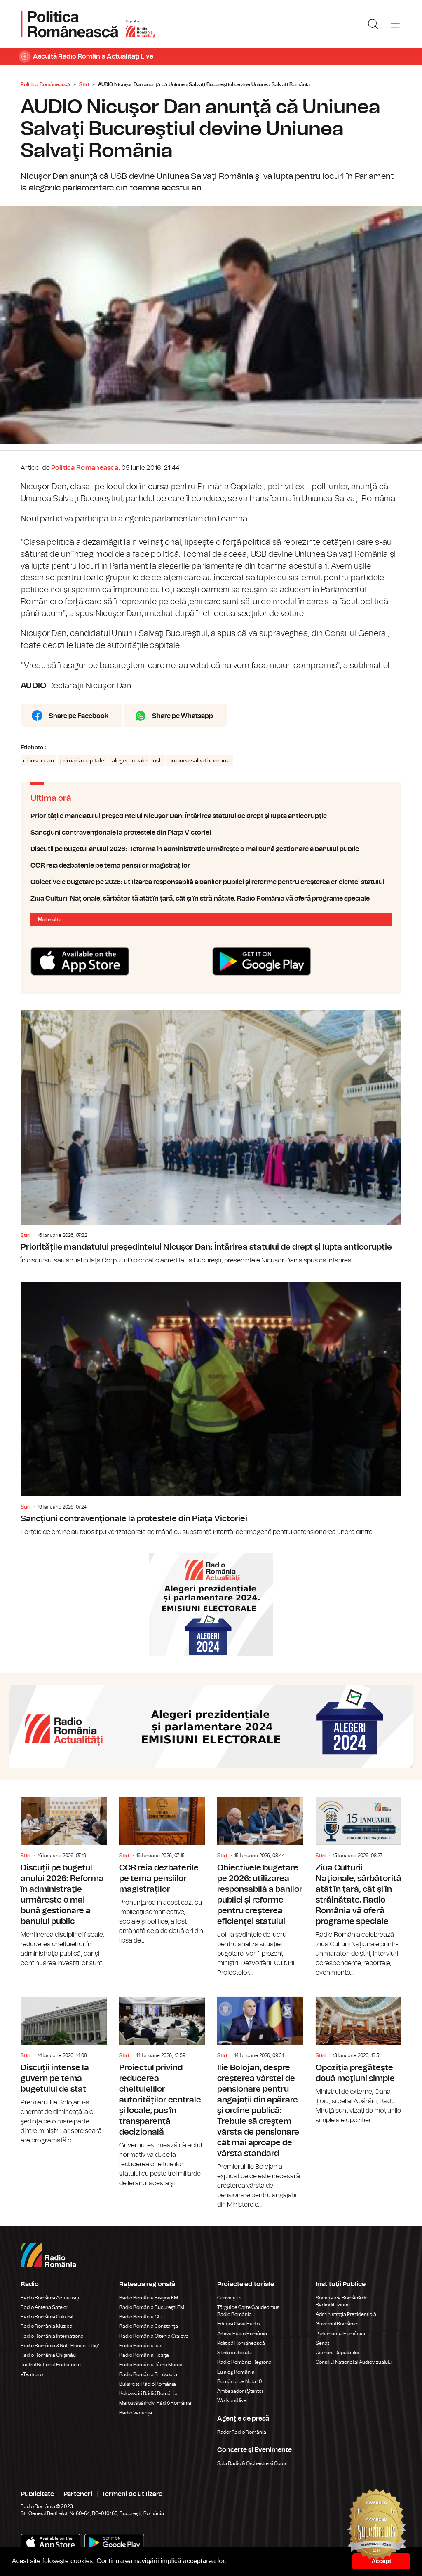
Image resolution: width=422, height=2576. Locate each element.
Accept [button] (381, 2561)
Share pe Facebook (78, 716)
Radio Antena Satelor (44, 2307)
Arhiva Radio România (242, 2333)
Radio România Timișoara (148, 2374)
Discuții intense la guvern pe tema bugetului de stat (64, 2065)
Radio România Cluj (141, 2316)
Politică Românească (241, 2343)
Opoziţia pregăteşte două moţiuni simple (359, 2055)
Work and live (231, 2400)
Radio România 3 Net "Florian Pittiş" (60, 2345)
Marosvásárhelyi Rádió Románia (155, 2402)
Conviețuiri (229, 2297)
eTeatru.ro (32, 2374)
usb (157, 761)
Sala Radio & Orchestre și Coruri (252, 2463)
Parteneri (77, 2494)
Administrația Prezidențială (346, 2314)
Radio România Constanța (148, 2326)
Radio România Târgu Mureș (150, 2364)
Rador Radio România (241, 2432)
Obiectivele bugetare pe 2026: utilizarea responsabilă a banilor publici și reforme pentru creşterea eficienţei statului (211, 882)
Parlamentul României (340, 2333)
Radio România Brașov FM (148, 2297)
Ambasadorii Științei (240, 2390)
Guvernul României (337, 2323)
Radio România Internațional (52, 2336)
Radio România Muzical (47, 2326)
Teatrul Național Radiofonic (51, 2364)
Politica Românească (45, 84)
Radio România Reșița (144, 2355)
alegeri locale (129, 761)
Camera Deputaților (337, 2352)
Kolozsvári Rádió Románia (148, 2393)
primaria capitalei (83, 761)
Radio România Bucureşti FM (151, 2307)
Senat (322, 2343)
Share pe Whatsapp (182, 716)
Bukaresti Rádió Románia (147, 2383)
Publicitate (37, 2494)
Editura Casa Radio (238, 2323)
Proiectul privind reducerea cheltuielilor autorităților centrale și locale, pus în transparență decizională (162, 2087)
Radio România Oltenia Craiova (154, 2336)
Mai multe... (51, 919)
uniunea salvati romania (200, 761)
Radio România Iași (140, 2345)
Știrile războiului (235, 2352)
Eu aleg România (236, 2372)
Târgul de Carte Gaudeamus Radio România (248, 2311)
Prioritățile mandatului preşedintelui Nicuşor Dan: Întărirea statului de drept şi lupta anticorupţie (211, 816)
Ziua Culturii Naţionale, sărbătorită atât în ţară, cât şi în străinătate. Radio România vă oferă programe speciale (211, 898)
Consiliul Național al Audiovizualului (354, 2362)
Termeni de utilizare (132, 2494)
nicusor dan (38, 761)
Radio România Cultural (47, 2316)
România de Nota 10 (239, 2381)
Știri (84, 84)
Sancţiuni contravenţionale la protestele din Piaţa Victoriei (211, 832)
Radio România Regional (244, 2362)
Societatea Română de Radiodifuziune (342, 2301)
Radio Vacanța (135, 2412)
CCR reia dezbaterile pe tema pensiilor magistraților (211, 865)
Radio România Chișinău (48, 2355)
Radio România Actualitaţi (50, 2297)
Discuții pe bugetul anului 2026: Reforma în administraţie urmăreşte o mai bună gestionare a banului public (211, 849)
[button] (229, 2562)
